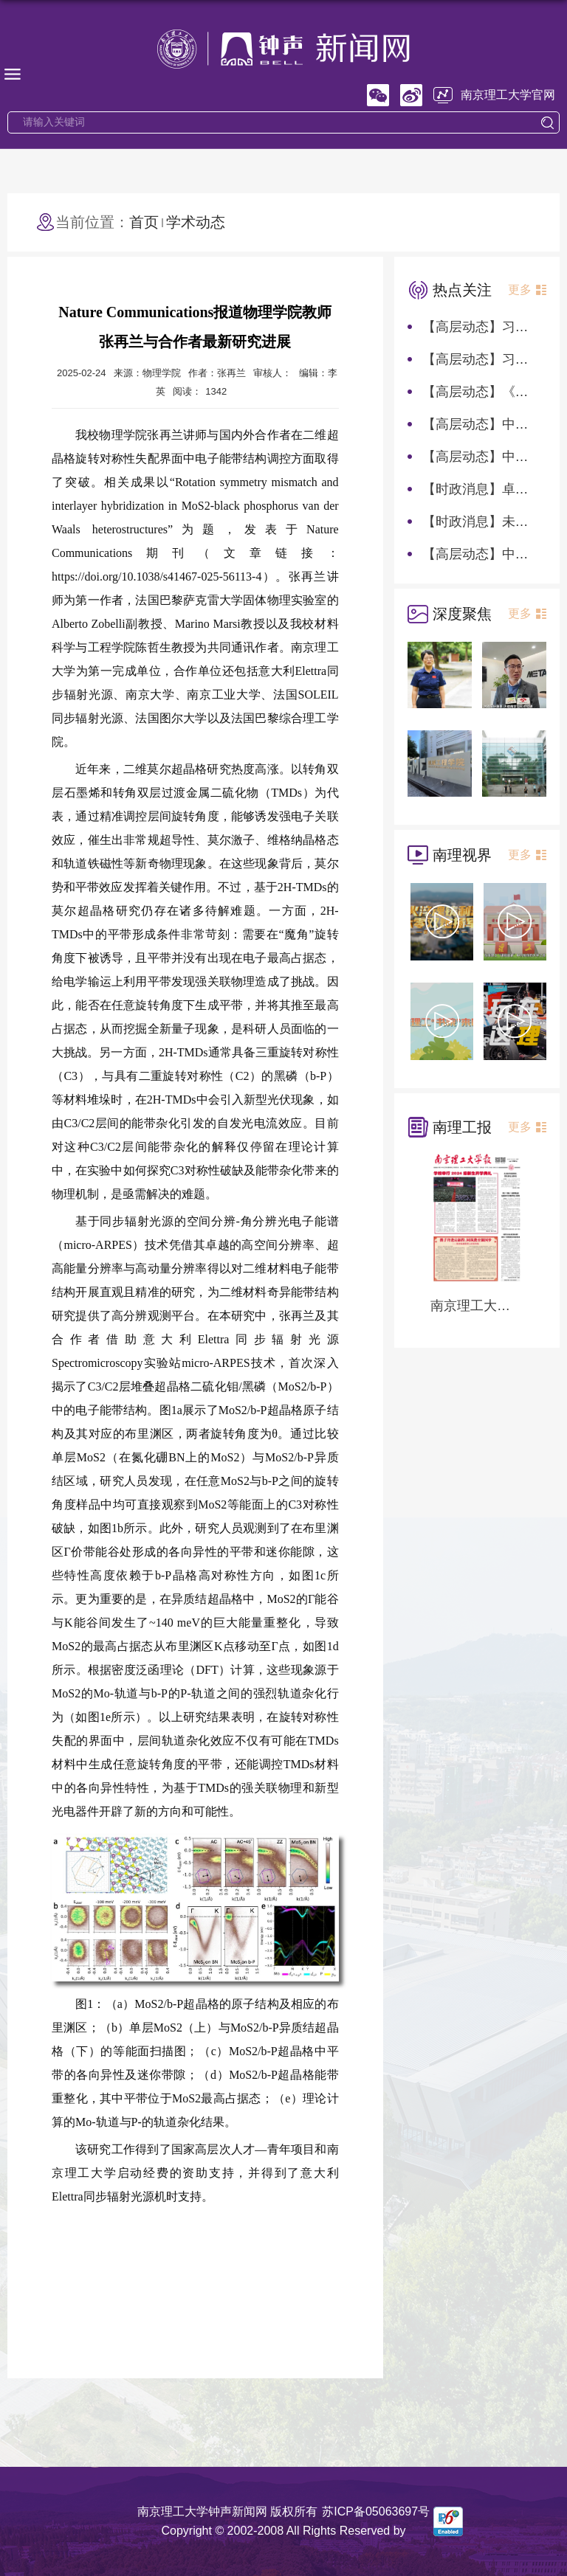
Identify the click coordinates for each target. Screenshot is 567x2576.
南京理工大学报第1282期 (476, 1305)
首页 (144, 222)
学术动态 (195, 222)
